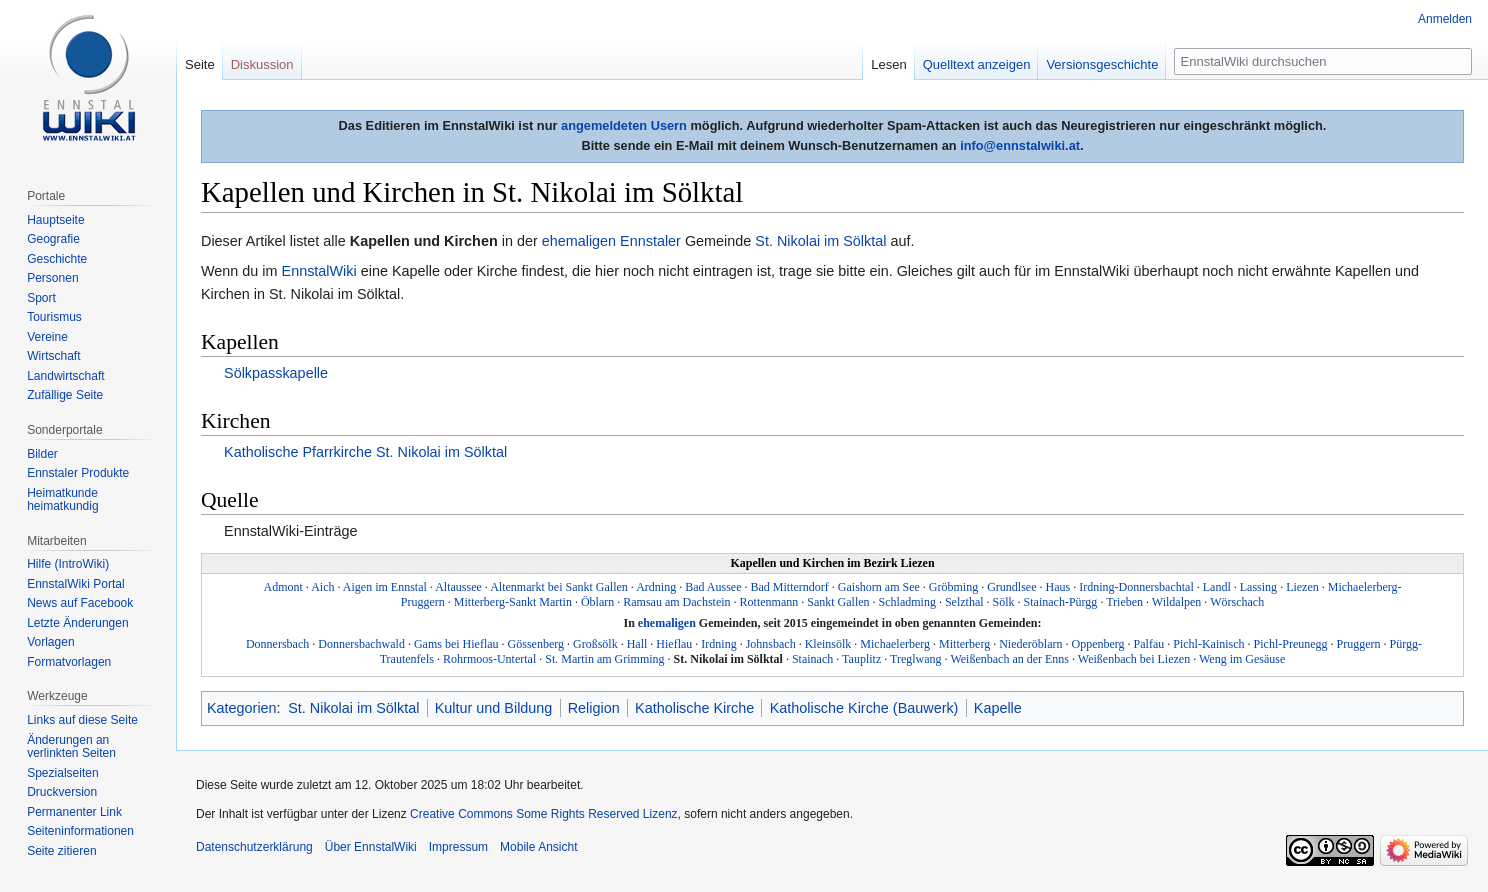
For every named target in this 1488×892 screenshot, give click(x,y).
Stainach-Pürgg (1061, 602)
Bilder (42, 454)
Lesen (888, 64)
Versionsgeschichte (1102, 64)
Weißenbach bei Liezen (1134, 659)
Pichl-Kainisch (1208, 644)
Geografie (53, 239)
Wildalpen (1177, 602)
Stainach (812, 659)
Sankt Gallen (838, 602)
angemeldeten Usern (624, 125)
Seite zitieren (61, 851)
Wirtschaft (53, 356)
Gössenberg (536, 644)
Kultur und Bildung (494, 708)
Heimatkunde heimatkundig (62, 500)
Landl (1217, 587)
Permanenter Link (74, 812)
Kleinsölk (828, 644)
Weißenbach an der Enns (1009, 659)
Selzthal (964, 602)
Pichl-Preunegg (1291, 644)
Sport (41, 298)
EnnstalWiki (319, 271)
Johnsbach (771, 644)
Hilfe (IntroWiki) (68, 564)
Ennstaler (650, 241)
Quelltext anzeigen (977, 64)
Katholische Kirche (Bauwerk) (864, 708)
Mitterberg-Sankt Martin (513, 602)
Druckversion (62, 792)
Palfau (1149, 644)
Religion (594, 708)
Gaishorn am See (879, 587)
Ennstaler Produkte (78, 473)
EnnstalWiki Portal (75, 584)
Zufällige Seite (65, 395)
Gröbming (953, 587)
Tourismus (54, 317)
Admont (282, 587)
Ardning (656, 587)
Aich (322, 587)
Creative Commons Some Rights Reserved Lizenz (543, 814)
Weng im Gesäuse (1242, 659)
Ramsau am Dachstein (676, 602)
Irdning (718, 644)
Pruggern (1359, 644)
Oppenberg (1097, 644)
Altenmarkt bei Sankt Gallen (559, 587)
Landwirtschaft (65, 376)
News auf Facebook (80, 603)
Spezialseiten (62, 773)
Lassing (1258, 587)
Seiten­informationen (80, 831)
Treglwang (916, 659)
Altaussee (458, 587)
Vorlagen (50, 642)
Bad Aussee (713, 587)
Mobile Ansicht (538, 847)
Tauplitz (861, 659)
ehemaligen (579, 241)
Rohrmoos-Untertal (489, 659)
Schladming (907, 602)
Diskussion (262, 64)
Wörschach (1237, 602)
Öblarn (597, 602)
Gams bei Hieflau (456, 644)
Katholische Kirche (694, 708)
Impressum (458, 847)
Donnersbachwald (361, 644)
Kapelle (998, 708)
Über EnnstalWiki (371, 847)
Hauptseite (55, 220)
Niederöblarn (1030, 644)
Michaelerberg (895, 644)
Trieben (1124, 602)
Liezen (1302, 587)
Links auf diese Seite (82, 720)
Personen (52, 278)
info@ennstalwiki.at (1020, 145)
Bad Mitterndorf (789, 587)
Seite (200, 64)
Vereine (47, 337)
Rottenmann (769, 602)
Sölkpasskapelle (276, 373)
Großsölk (595, 644)
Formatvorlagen (69, 662)
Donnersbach (277, 644)
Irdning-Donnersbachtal (1136, 587)
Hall (637, 644)
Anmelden (1445, 19)
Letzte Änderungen (77, 623)
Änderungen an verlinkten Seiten (71, 747)
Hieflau (674, 644)
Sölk (1004, 602)
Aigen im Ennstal (385, 587)
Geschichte (57, 259)
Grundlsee (1011, 587)
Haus (1057, 587)
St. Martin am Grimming (604, 659)
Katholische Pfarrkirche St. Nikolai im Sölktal (365, 452)
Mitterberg (964, 644)
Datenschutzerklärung (254, 847)
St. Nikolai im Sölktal (820, 241)
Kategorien (242, 708)
